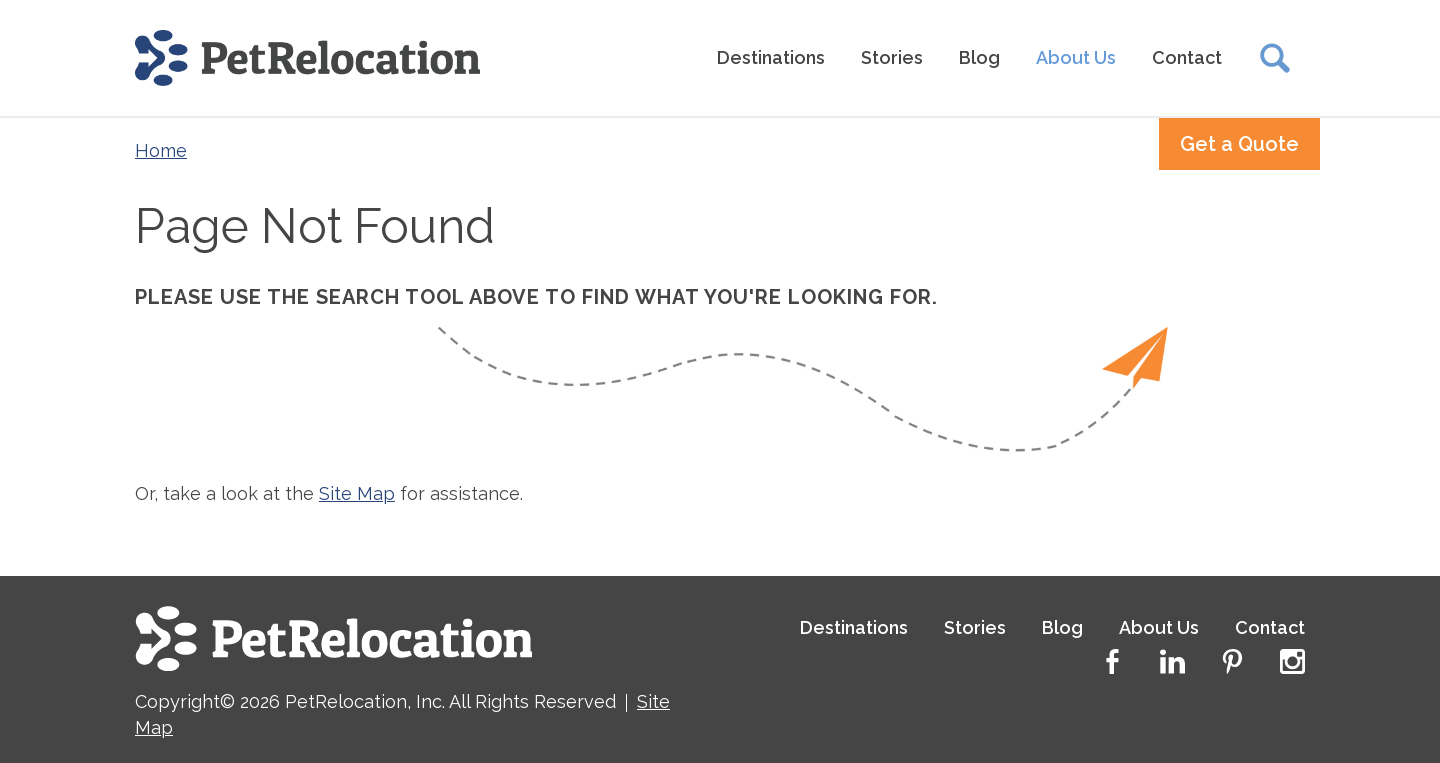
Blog (979, 57)
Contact (1187, 57)
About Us (1076, 57)
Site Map (357, 493)
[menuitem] (771, 58)
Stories (892, 57)
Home (161, 150)
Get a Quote (1239, 144)
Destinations (771, 57)
